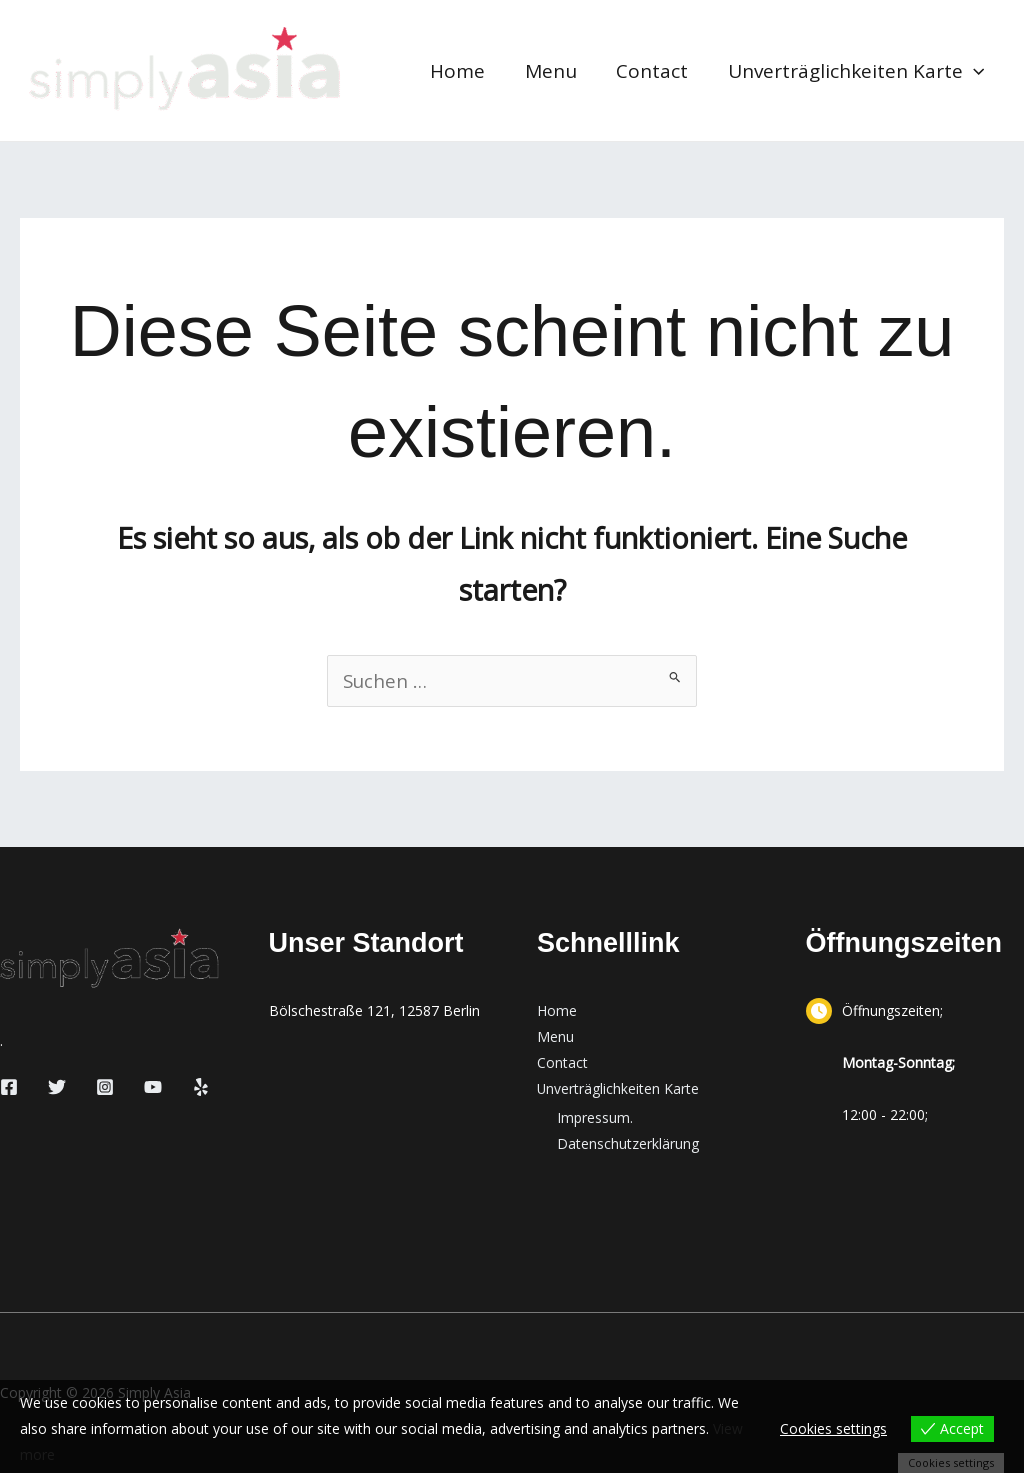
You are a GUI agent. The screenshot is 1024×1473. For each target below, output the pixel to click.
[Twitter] (57, 1087)
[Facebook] (9, 1087)
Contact (655, 71)
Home (463, 71)
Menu (555, 71)
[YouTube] (153, 1087)
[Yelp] (201, 1087)
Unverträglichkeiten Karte (857, 71)
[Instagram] (105, 1087)
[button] (974, 71)
